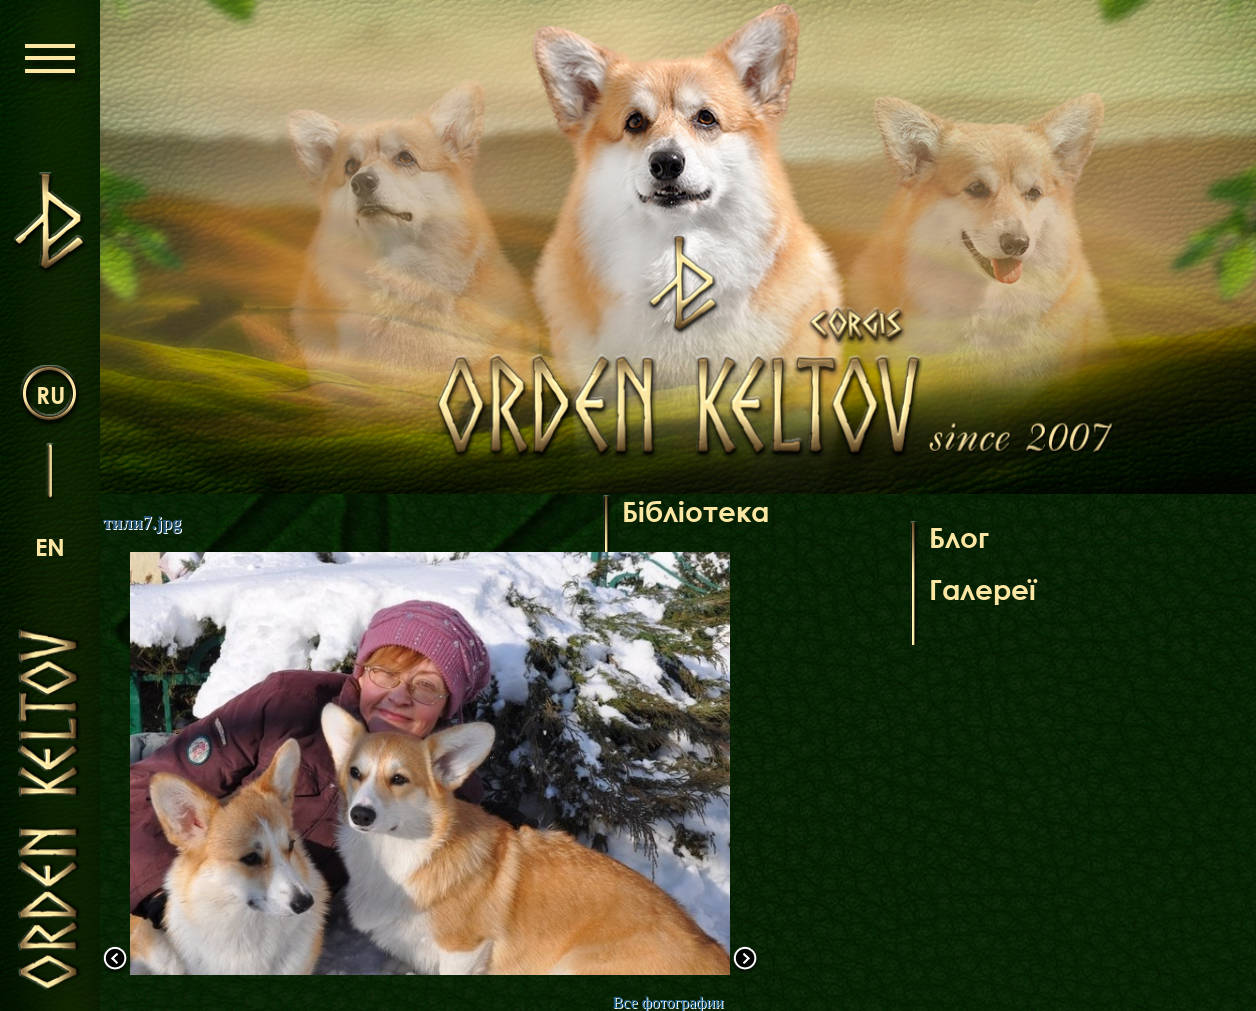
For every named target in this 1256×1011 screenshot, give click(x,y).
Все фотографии (667, 1002)
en (50, 546)
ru (50, 394)
